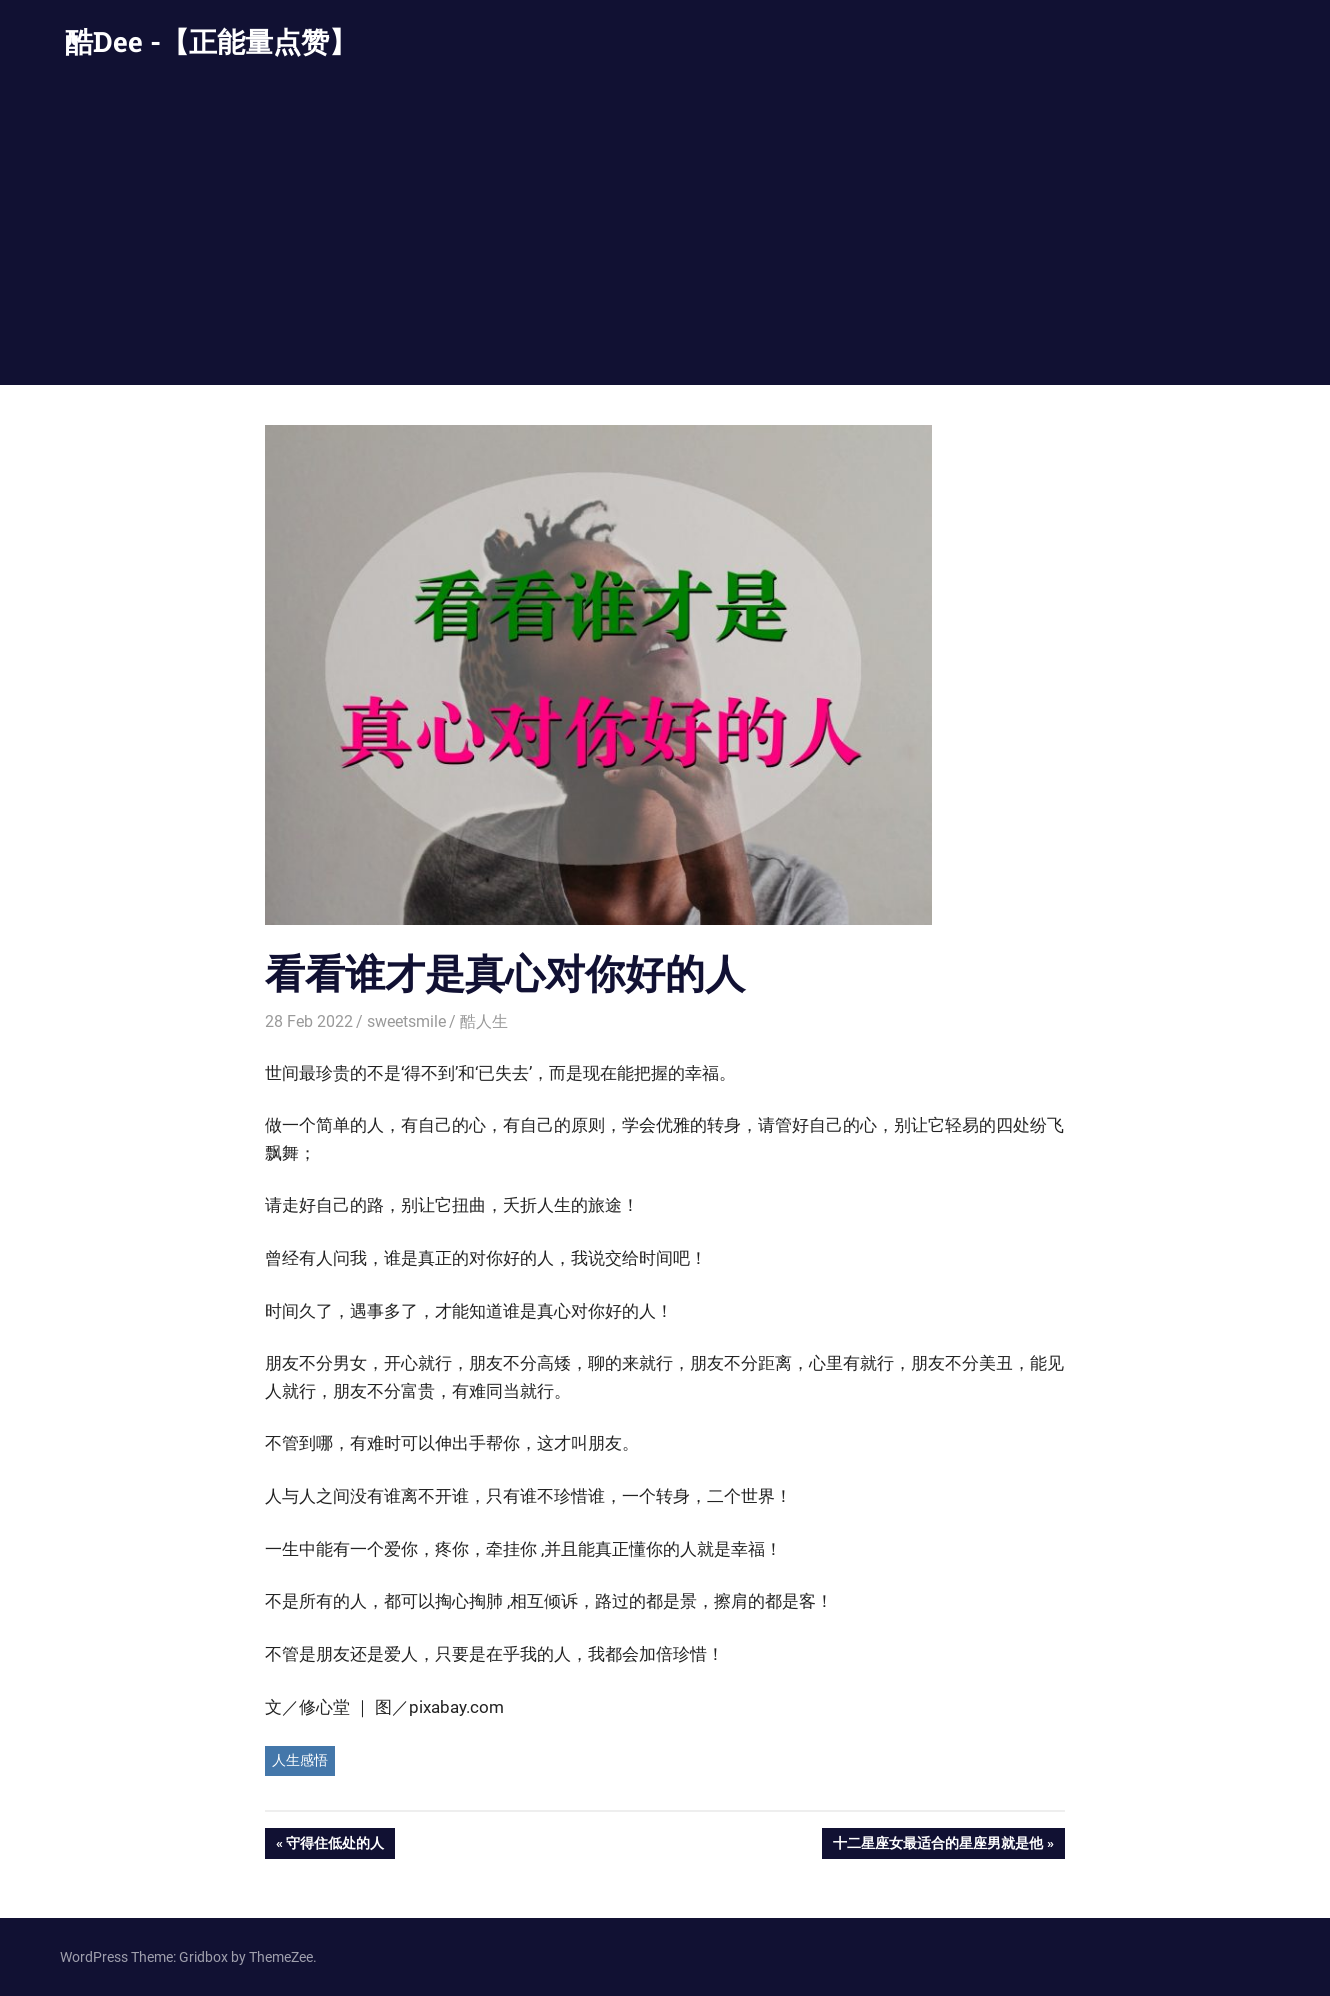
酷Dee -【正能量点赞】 (211, 41)
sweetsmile (406, 1021)
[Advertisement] (665, 235)
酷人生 (484, 1021)
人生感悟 (300, 1760)
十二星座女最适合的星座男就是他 (937, 1845)
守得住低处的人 (334, 1845)
